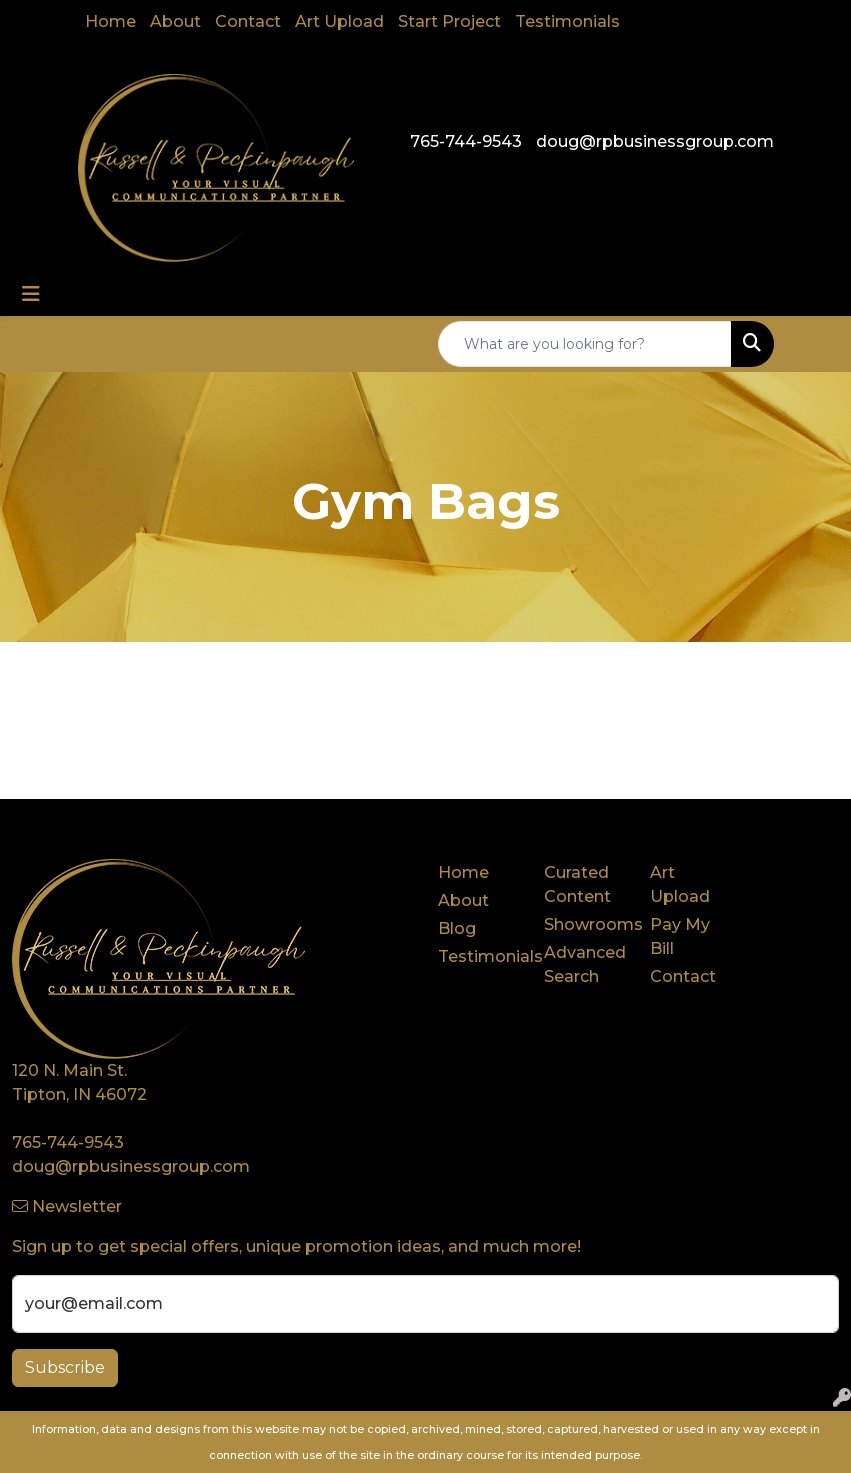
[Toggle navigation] (31, 294)
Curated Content (577, 884)
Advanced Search (585, 964)
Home (110, 21)
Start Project (449, 21)
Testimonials (567, 21)
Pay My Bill (680, 936)
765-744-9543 (466, 141)
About (175, 21)
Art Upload (339, 21)
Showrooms (585, 924)
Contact (248, 21)
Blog (457, 928)
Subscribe (65, 1367)
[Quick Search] (585, 344)
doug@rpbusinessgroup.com (655, 141)
